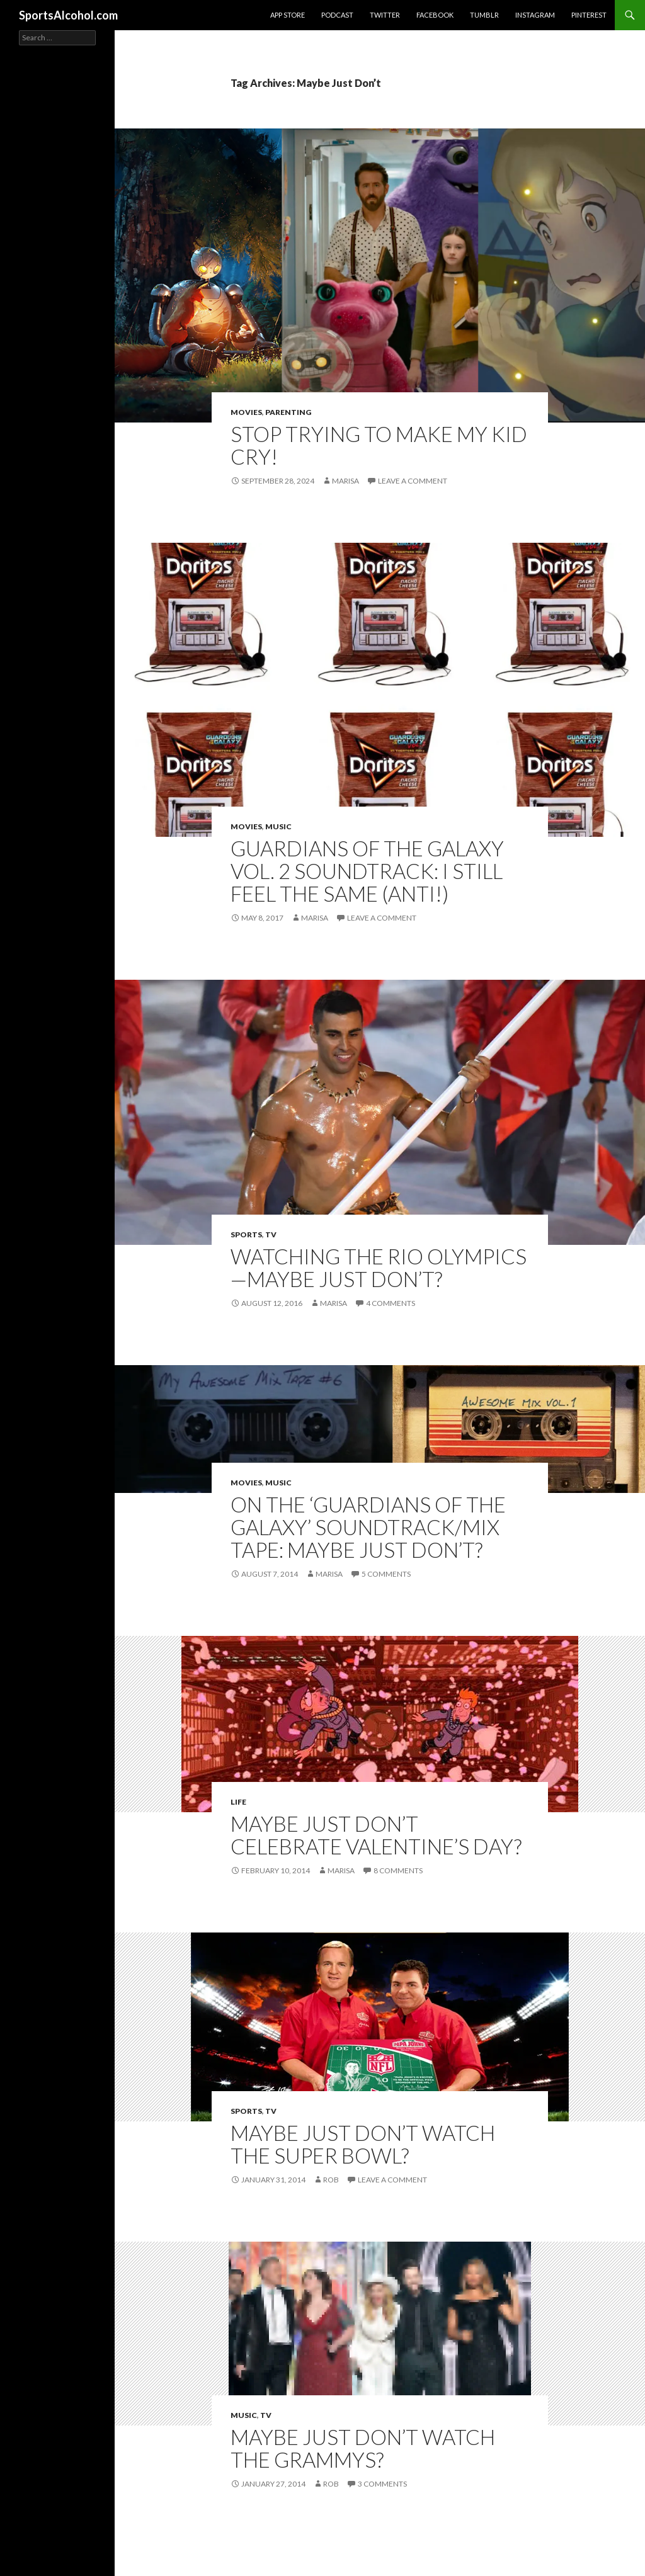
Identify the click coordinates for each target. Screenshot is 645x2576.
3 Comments (382, 2483)
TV (271, 1234)
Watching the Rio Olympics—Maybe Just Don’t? (379, 1267)
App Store (287, 15)
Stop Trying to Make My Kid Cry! (379, 445)
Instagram (535, 15)
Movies (246, 412)
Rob (331, 2179)
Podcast (337, 15)
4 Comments (390, 1303)
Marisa (345, 480)
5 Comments (386, 1574)
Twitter (385, 15)
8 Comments (398, 1870)
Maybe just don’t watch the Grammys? (363, 2448)
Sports (246, 1234)
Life (238, 1802)
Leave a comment (412, 480)
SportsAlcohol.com (68, 15)
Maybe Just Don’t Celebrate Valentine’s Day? (376, 1835)
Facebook (435, 15)
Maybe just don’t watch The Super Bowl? (363, 2144)
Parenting (288, 412)
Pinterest (589, 15)
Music (278, 826)
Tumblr (484, 15)
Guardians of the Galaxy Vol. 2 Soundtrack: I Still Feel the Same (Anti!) (367, 871)
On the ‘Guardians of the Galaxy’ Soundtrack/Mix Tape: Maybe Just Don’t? (368, 1527)
